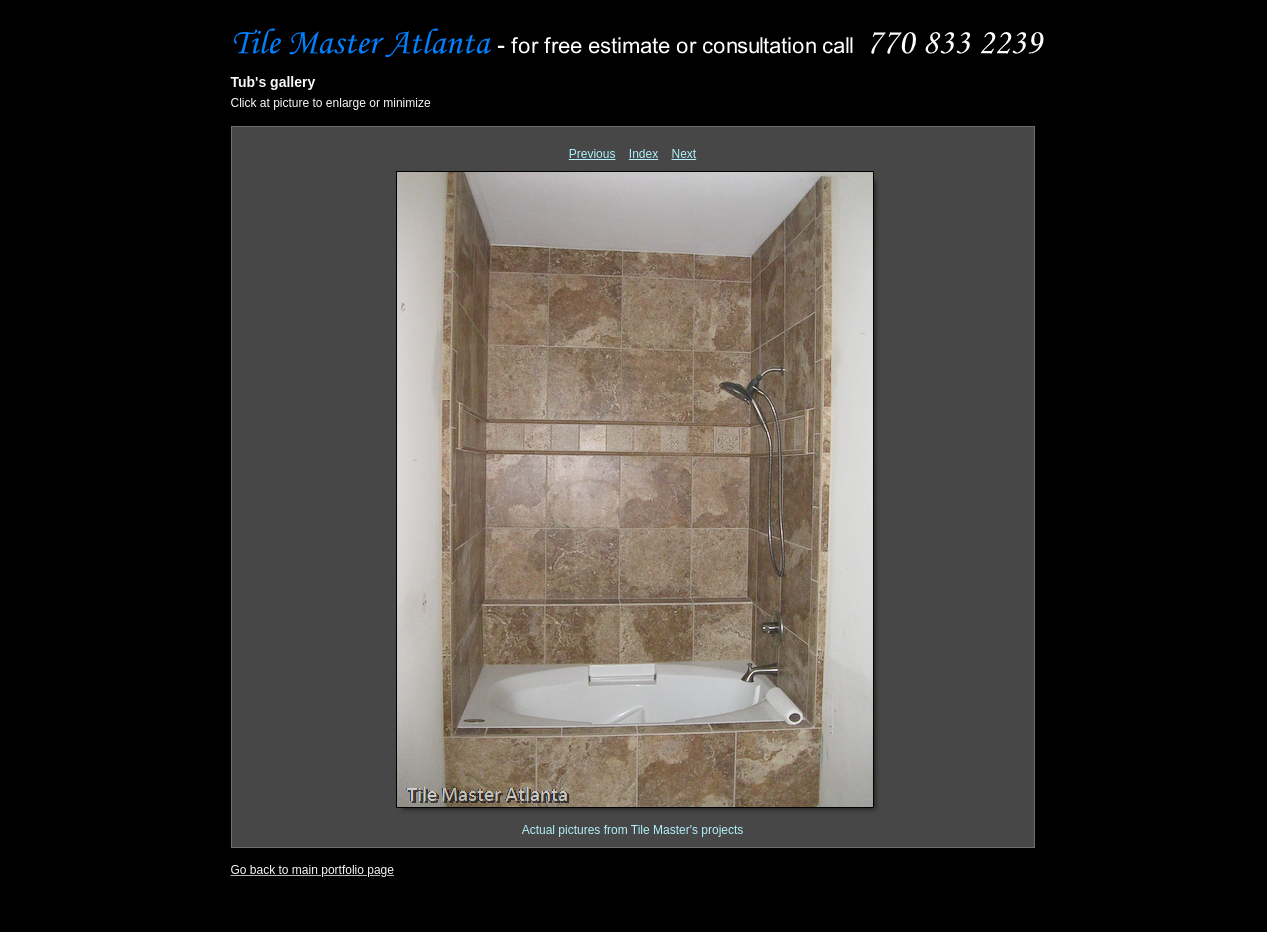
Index (643, 154)
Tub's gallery (273, 82)
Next (684, 154)
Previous (592, 154)
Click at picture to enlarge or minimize (331, 103)
